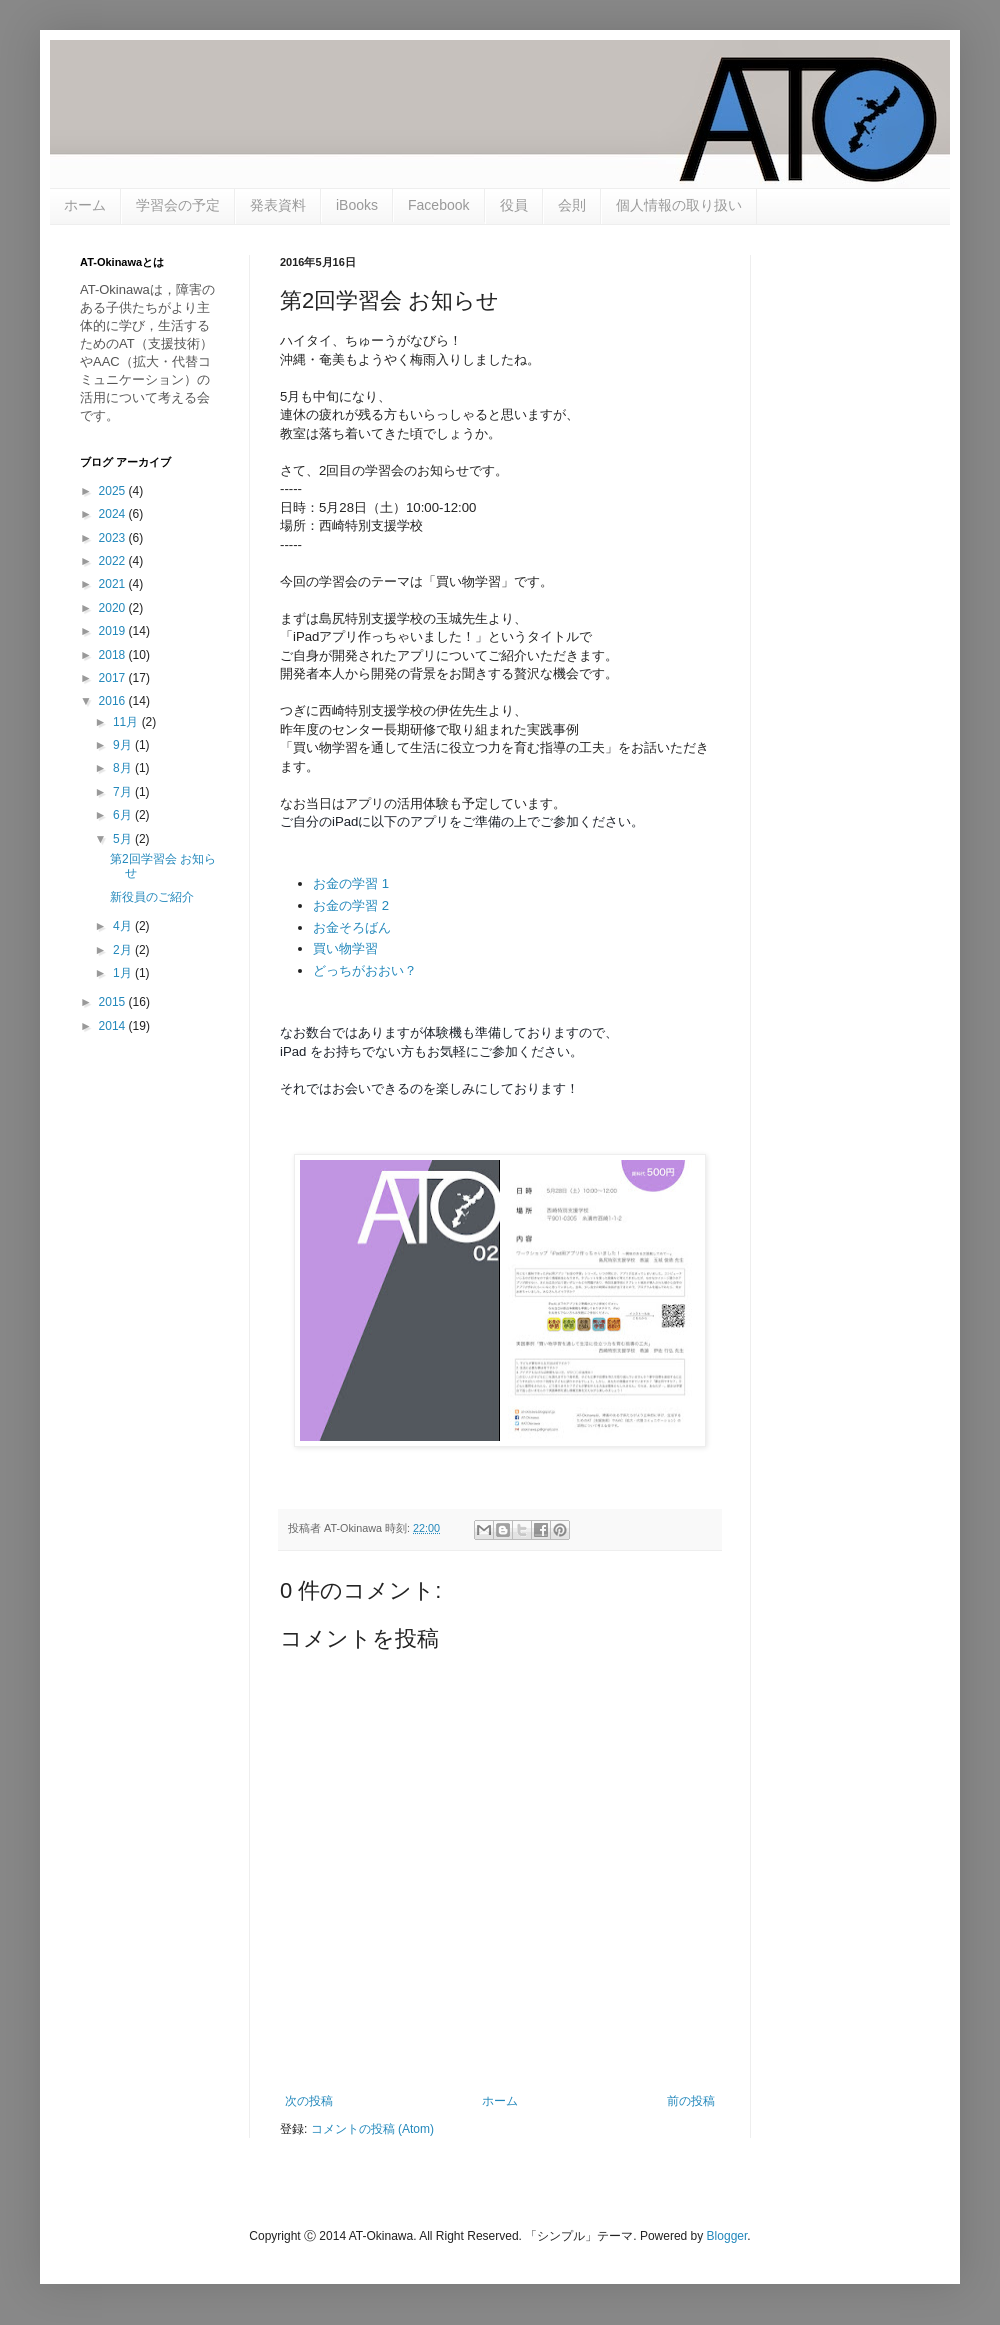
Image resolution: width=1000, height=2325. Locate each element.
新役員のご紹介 (152, 897)
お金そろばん (352, 927)
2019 (114, 631)
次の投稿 (309, 2101)
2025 (114, 491)
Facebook (438, 205)
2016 (114, 701)
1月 (124, 973)
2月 (124, 950)
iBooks (357, 205)
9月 (124, 745)
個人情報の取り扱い (679, 205)
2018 (114, 655)
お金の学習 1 (351, 883)
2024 (114, 514)
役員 (514, 205)
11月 (127, 722)
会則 (572, 205)
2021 (114, 584)
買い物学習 (345, 948)
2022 (114, 561)
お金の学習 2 (351, 905)
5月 (124, 839)
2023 (114, 538)
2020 (114, 608)
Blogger (727, 2236)
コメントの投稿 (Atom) (372, 2129)
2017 (114, 678)
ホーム (85, 205)
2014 (114, 1026)
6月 (124, 815)
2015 (114, 1002)
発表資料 (278, 205)
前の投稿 (691, 2101)
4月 (124, 926)
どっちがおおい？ (365, 970)
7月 (124, 792)
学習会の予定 (178, 205)
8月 (124, 768)
